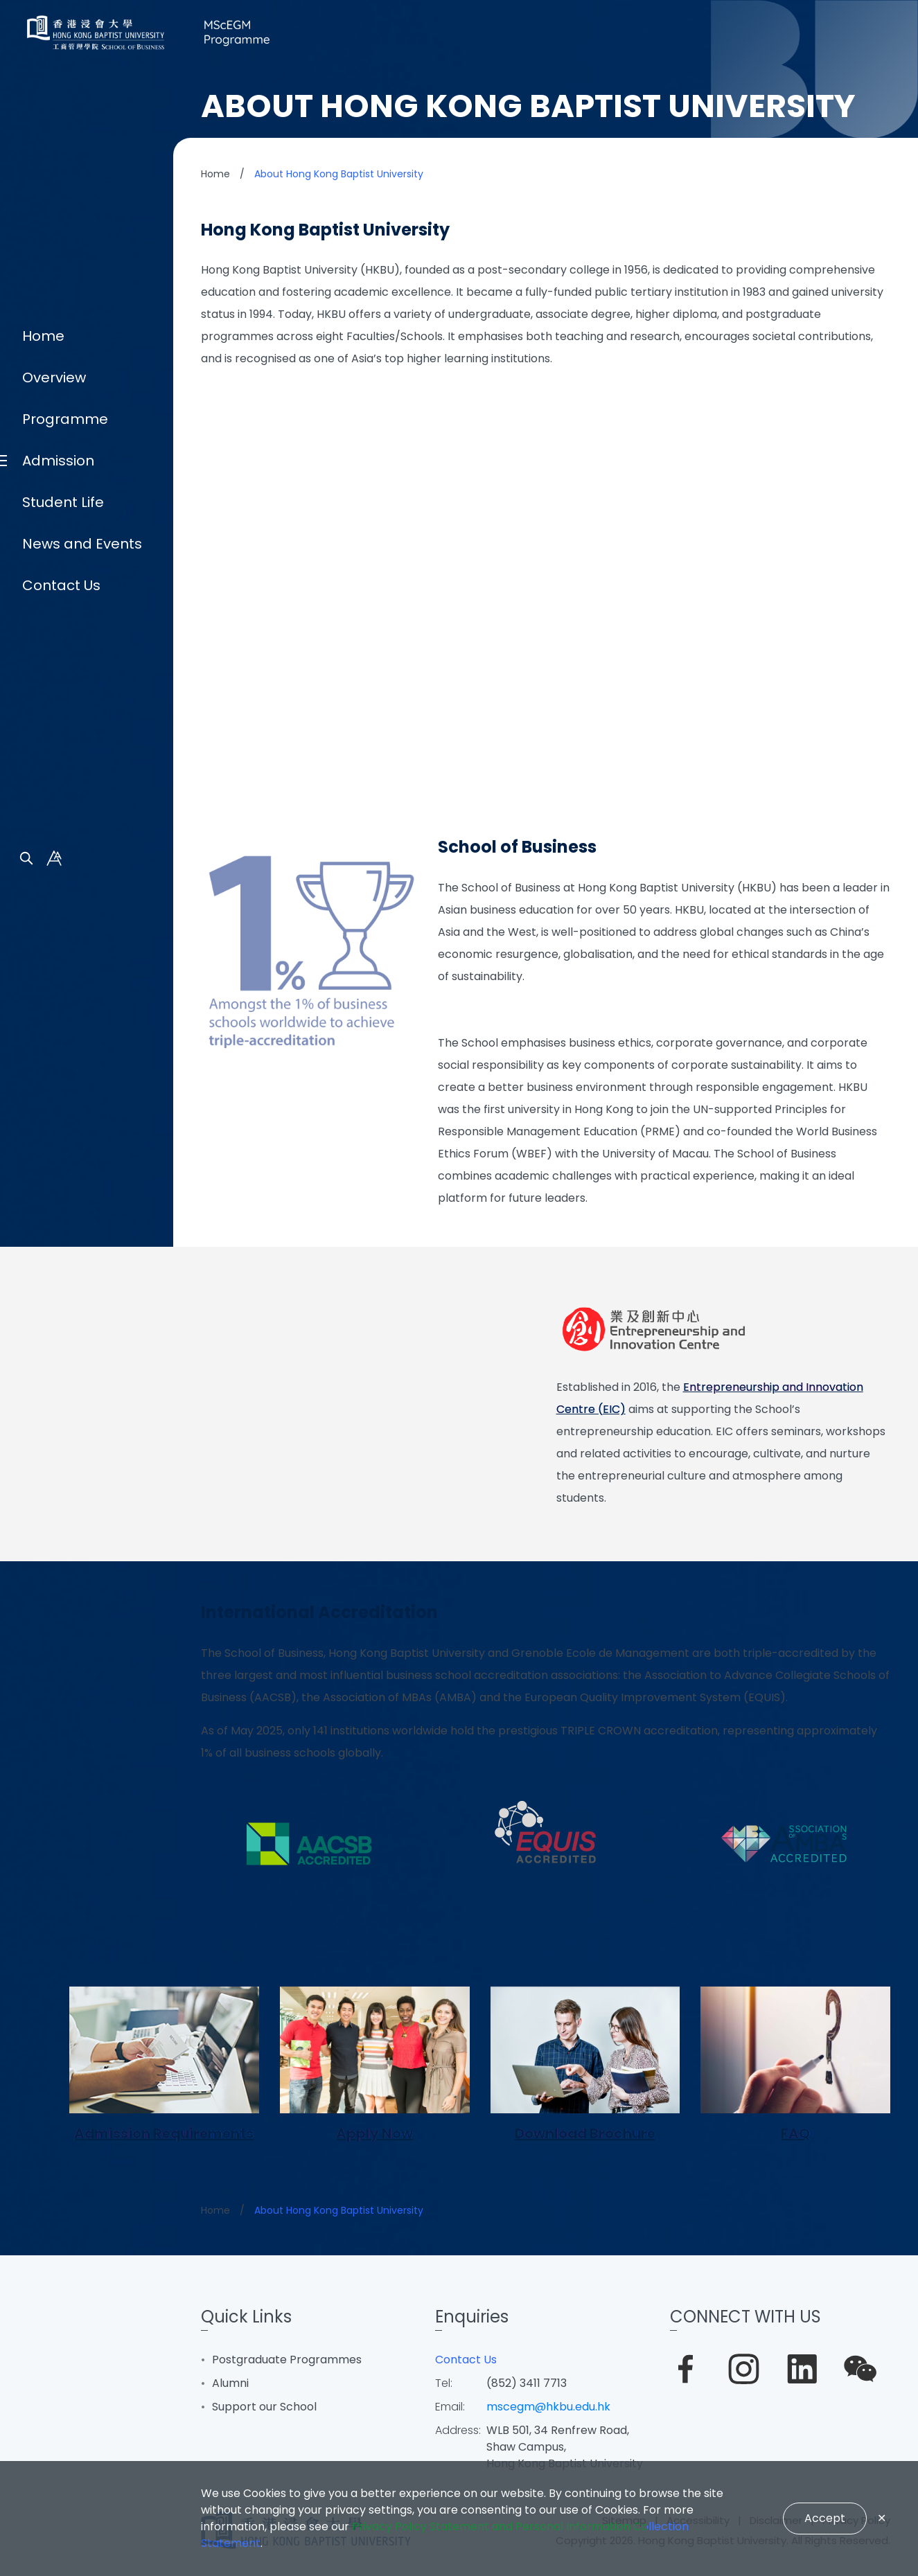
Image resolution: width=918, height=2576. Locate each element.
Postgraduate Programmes (287, 2360)
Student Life (63, 1346)
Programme (65, 1263)
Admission (58, 1305)
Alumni (230, 2383)
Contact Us (61, 1429)
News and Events (82, 1388)
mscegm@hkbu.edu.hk (548, 2407)
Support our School (264, 2407)
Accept (824, 2518)
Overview (54, 1222)
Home (43, 1180)
